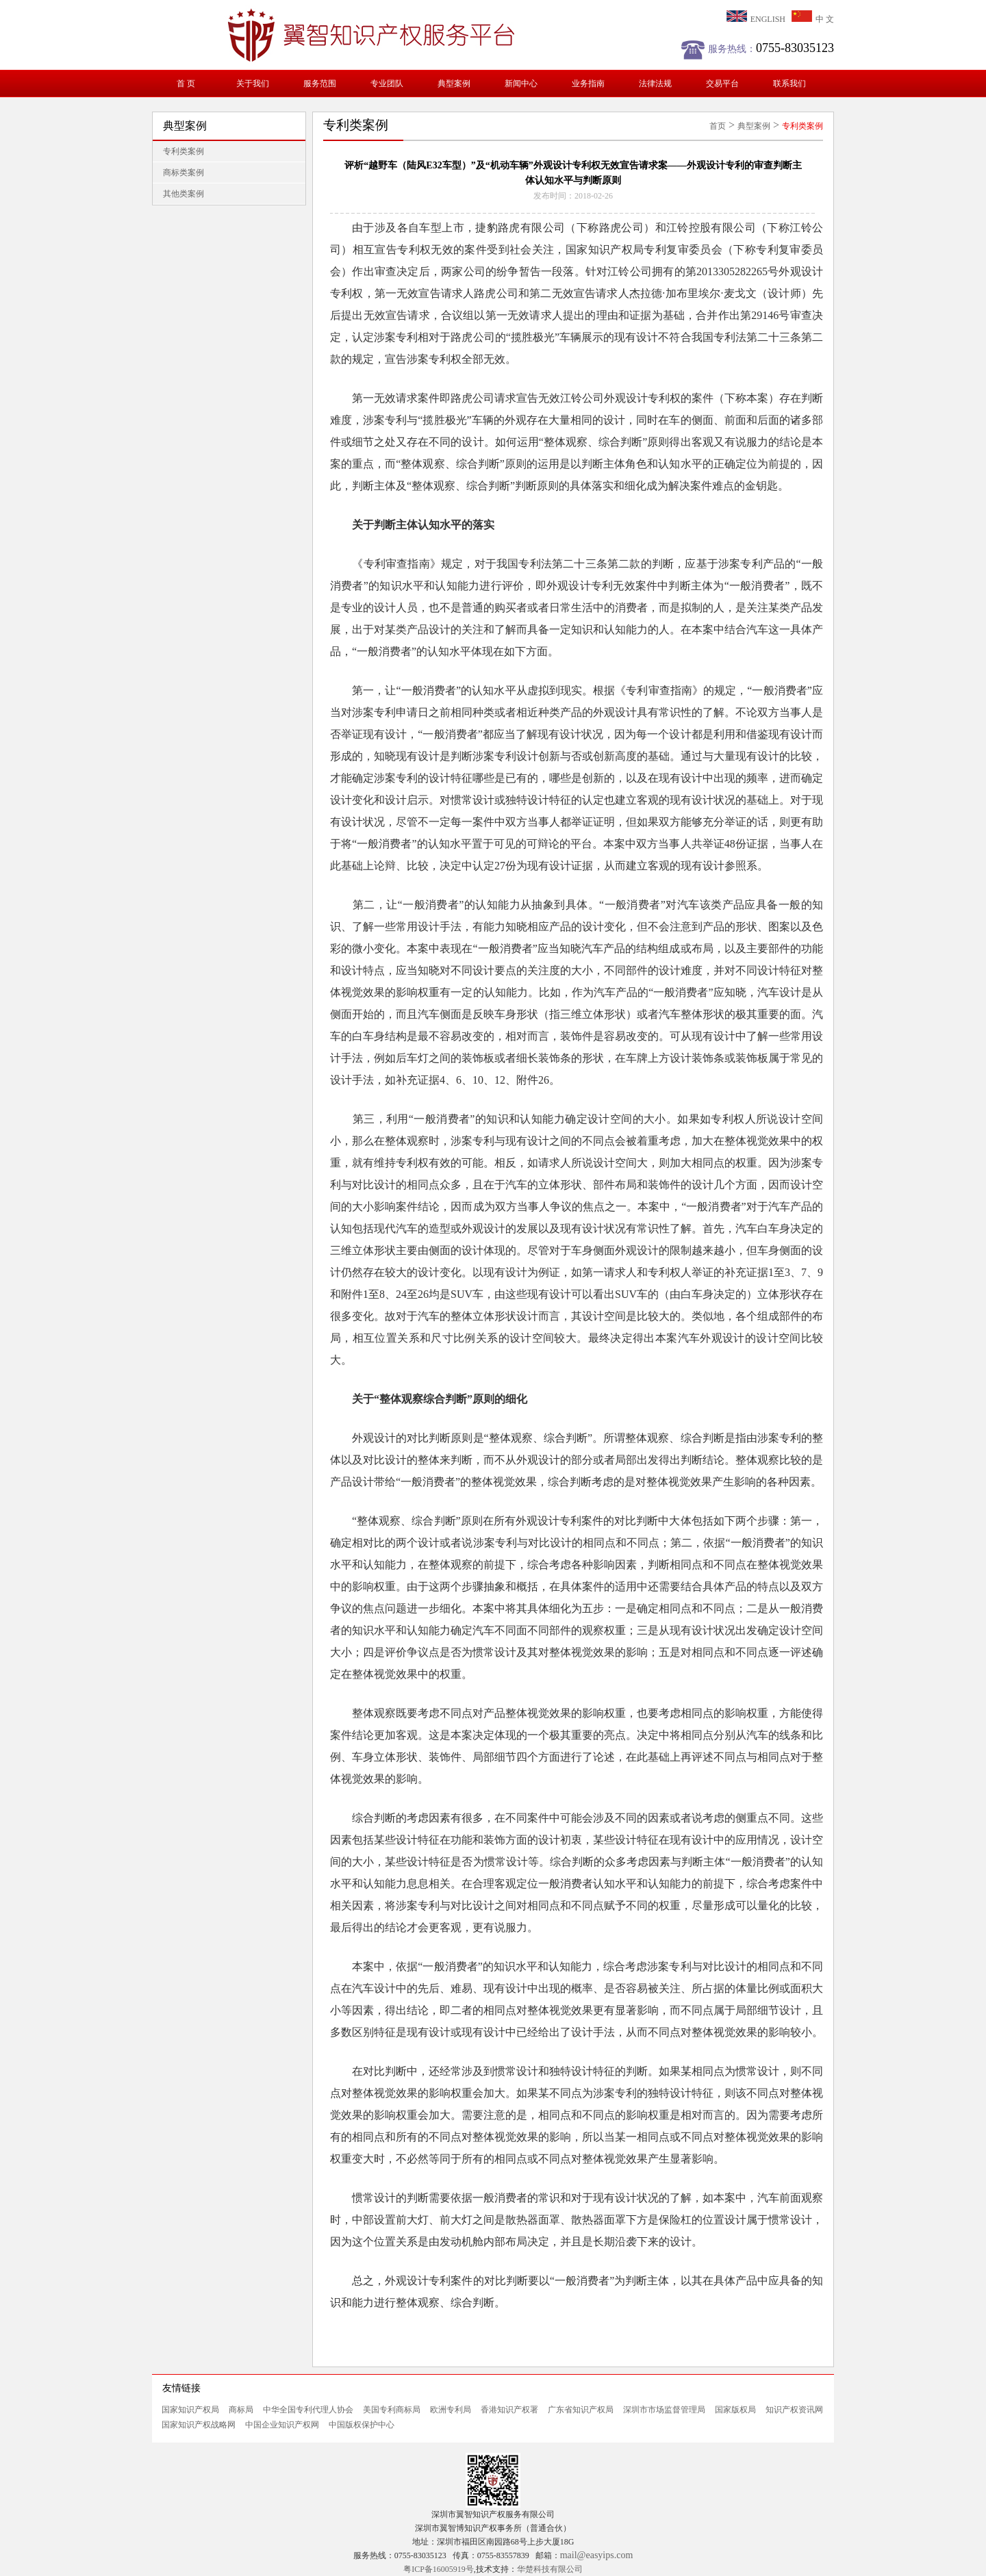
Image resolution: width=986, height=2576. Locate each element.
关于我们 (252, 83)
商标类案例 (183, 172)
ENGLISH (755, 19)
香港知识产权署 (509, 2409)
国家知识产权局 (190, 2409)
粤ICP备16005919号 (438, 2569)
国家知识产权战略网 (199, 2425)
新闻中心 (521, 83)
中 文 (813, 19)
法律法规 (655, 83)
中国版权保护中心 (361, 2425)
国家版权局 (735, 2409)
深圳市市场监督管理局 (664, 2409)
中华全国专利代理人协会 (308, 2409)
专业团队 (386, 83)
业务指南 (588, 83)
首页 (717, 126)
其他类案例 (183, 194)
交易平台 (722, 83)
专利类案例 (183, 151)
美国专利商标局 (391, 2409)
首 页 (186, 83)
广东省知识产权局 (581, 2409)
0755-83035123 (795, 48)
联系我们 (789, 83)
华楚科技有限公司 (550, 2569)
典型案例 (454, 83)
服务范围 (319, 83)
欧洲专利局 (450, 2409)
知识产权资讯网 (794, 2409)
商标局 (241, 2409)
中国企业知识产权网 (282, 2425)
